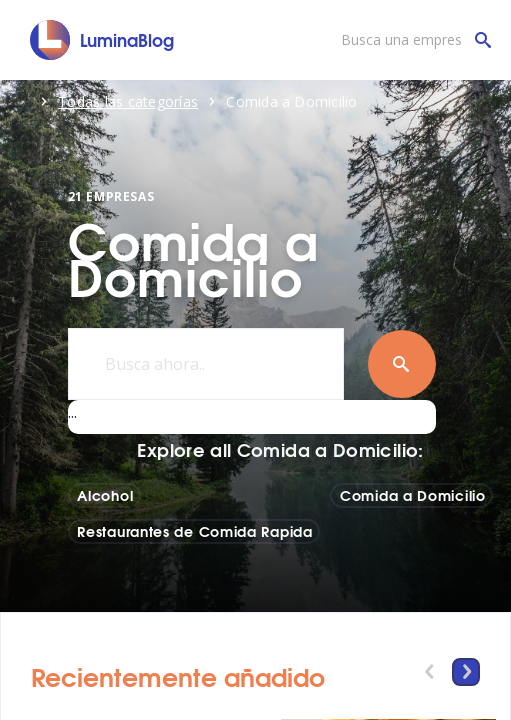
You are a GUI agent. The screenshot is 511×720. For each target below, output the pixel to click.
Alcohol (105, 495)
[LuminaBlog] (102, 40)
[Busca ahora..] (206, 364)
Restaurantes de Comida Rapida (194, 531)
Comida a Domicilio (413, 495)
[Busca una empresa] (411, 40)
